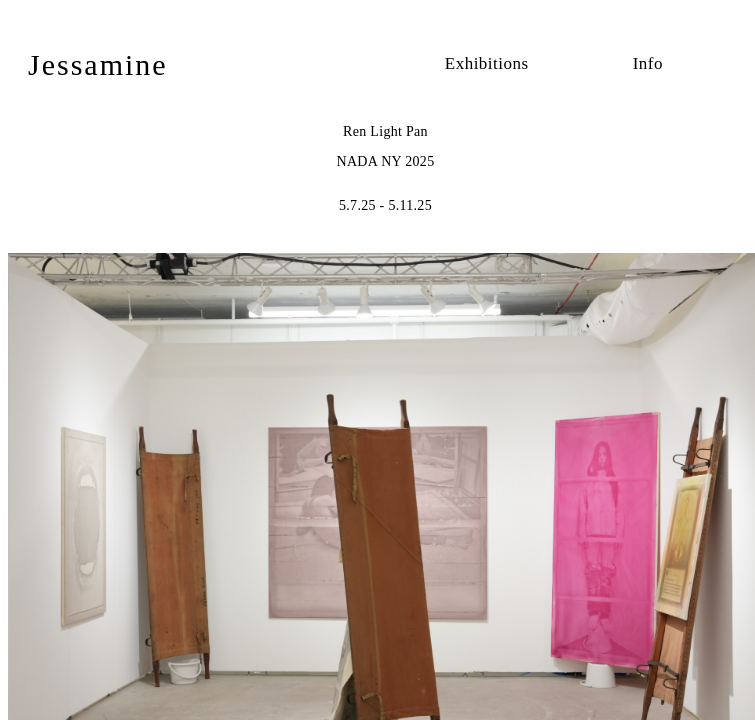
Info (648, 63)
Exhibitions (487, 63)
